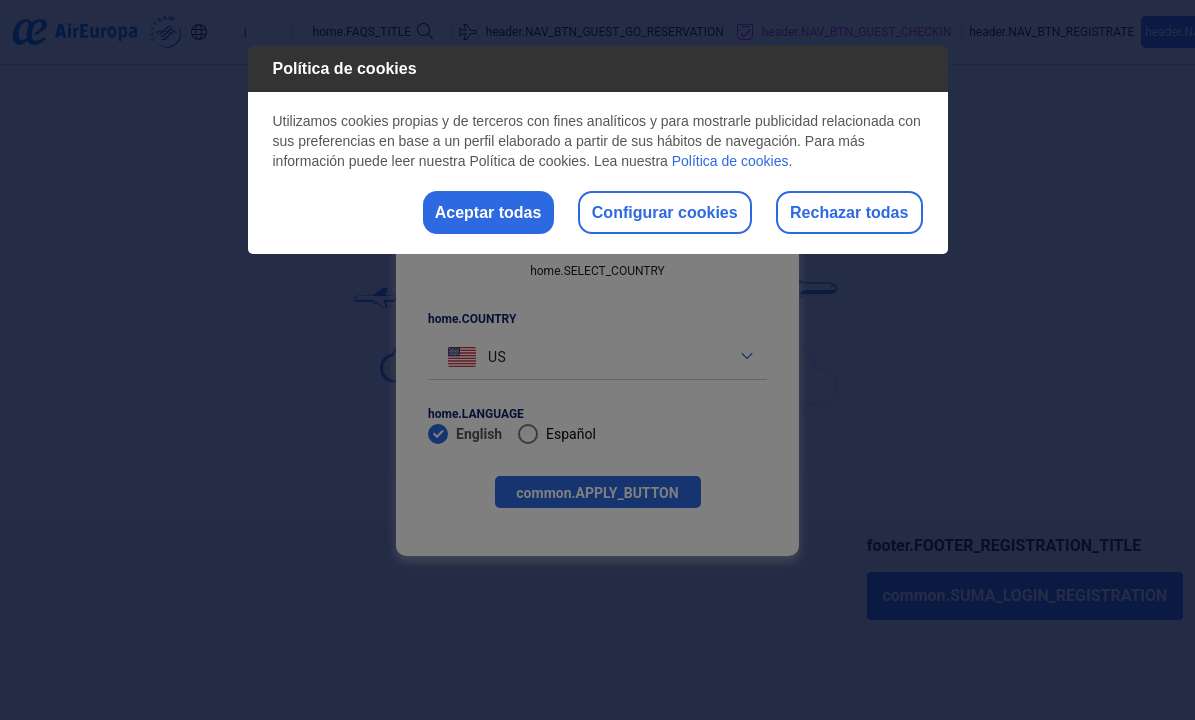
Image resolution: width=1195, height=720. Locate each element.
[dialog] (598, 151)
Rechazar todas (836, 213)
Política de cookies (730, 161)
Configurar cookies (626, 213)
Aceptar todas (424, 213)
